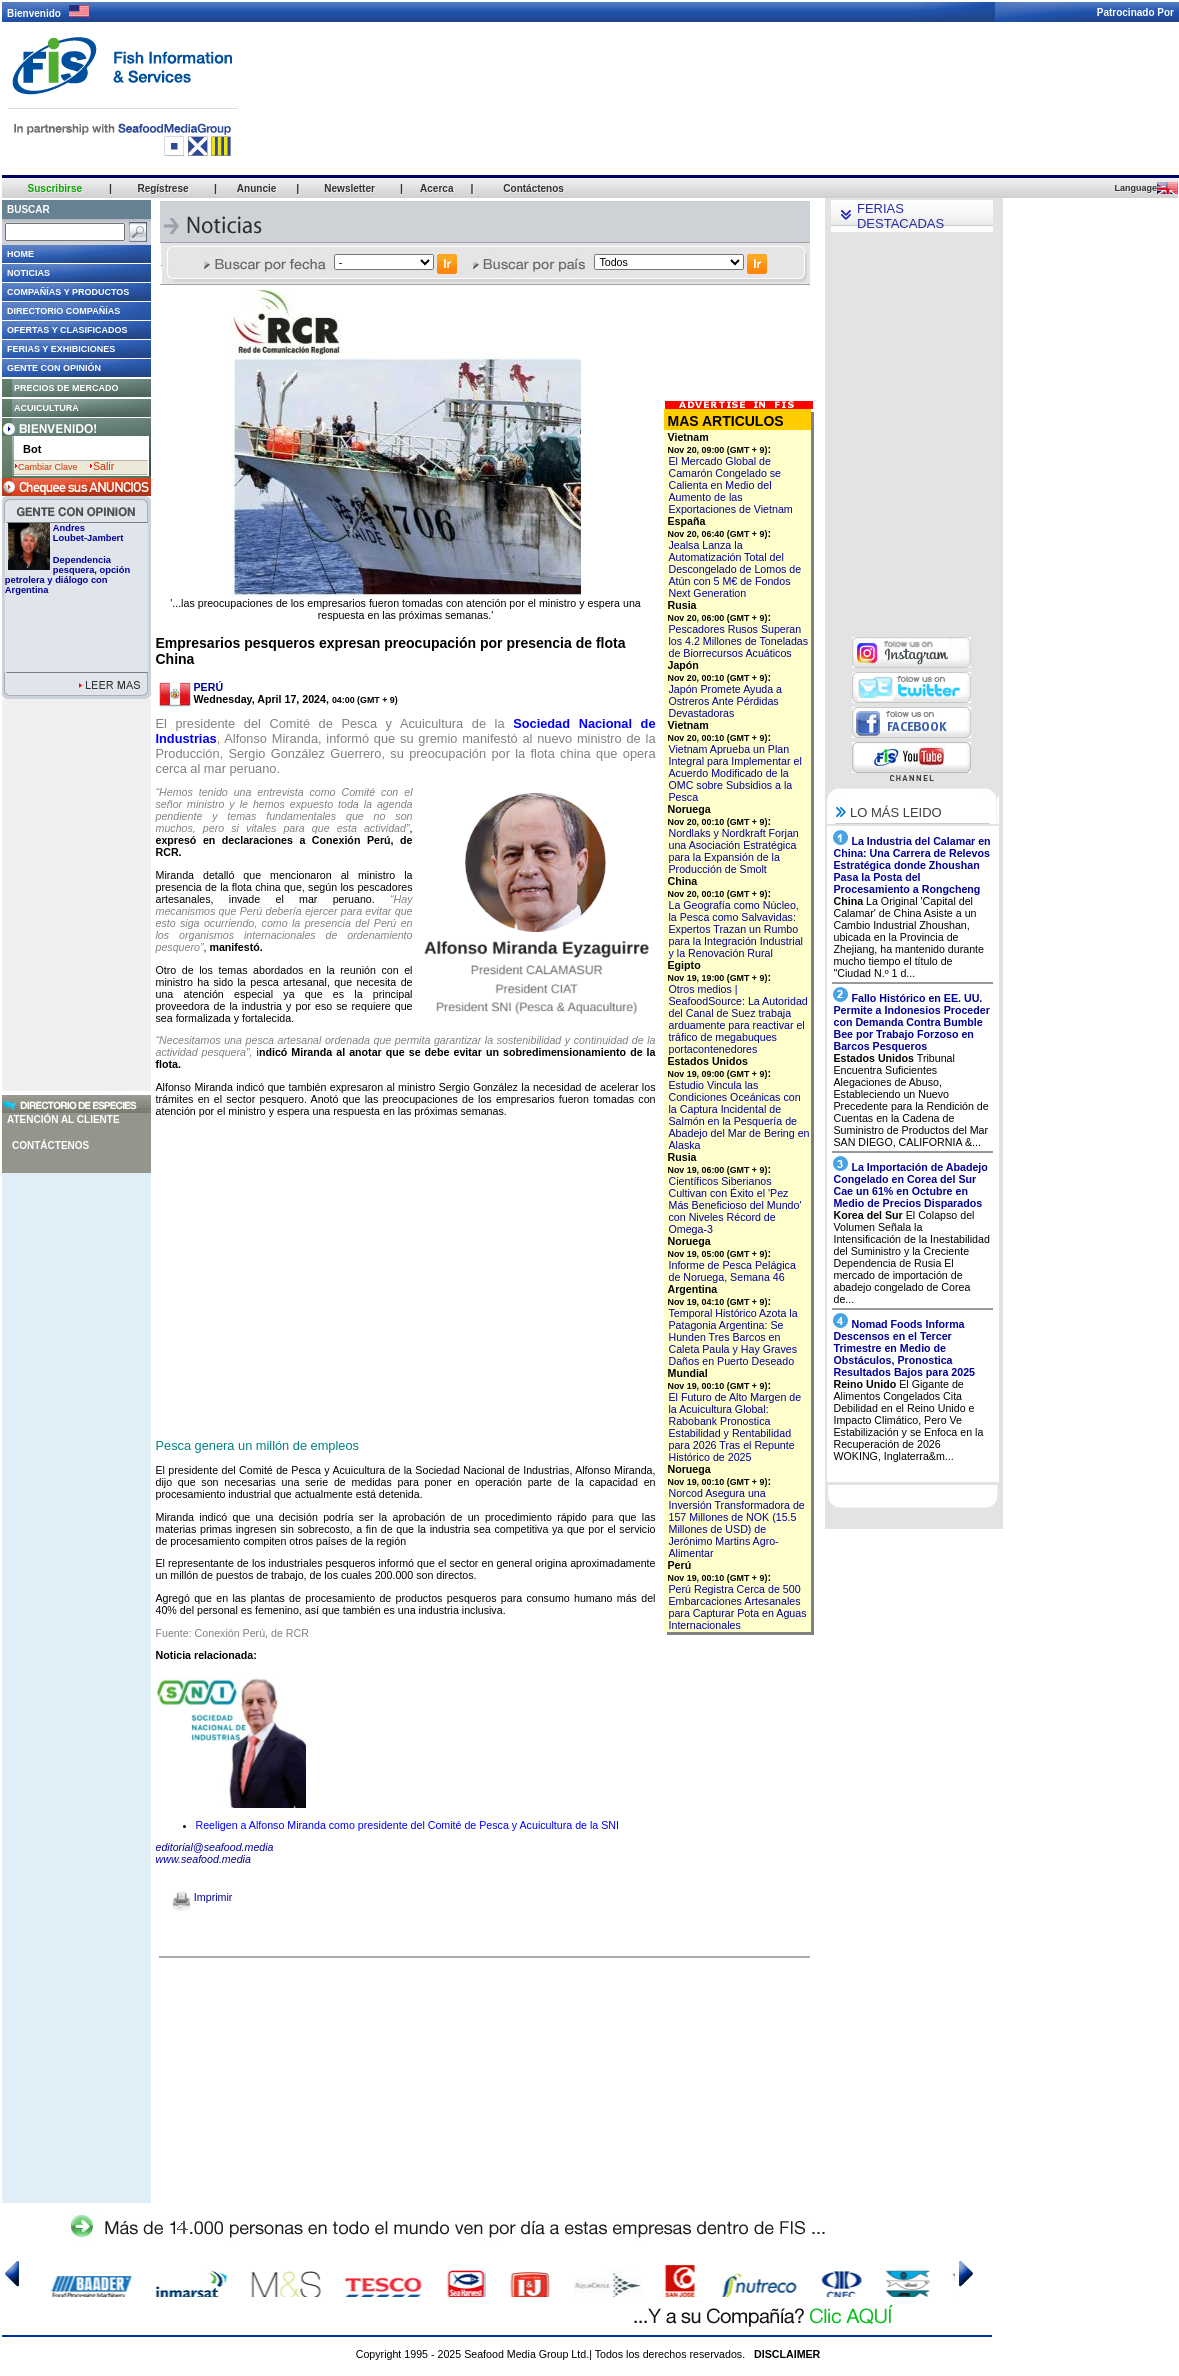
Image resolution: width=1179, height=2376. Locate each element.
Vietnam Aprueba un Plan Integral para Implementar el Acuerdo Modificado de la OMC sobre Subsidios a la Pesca (735, 773)
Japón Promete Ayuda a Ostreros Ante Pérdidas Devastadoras (726, 701)
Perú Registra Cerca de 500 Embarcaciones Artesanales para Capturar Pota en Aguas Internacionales (738, 1607)
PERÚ (209, 687)
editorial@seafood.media (215, 1847)
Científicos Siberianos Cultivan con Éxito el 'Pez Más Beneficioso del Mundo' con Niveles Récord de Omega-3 (735, 1205)
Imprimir (202, 1897)
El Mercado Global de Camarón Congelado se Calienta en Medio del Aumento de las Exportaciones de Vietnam (731, 485)
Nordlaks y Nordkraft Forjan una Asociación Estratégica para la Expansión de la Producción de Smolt (734, 851)
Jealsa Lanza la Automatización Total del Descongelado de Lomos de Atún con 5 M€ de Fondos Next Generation (735, 569)
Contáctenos (50, 1145)
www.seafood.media (203, 1859)
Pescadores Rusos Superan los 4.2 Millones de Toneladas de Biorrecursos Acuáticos (739, 641)
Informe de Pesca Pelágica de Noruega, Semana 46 (732, 1271)
